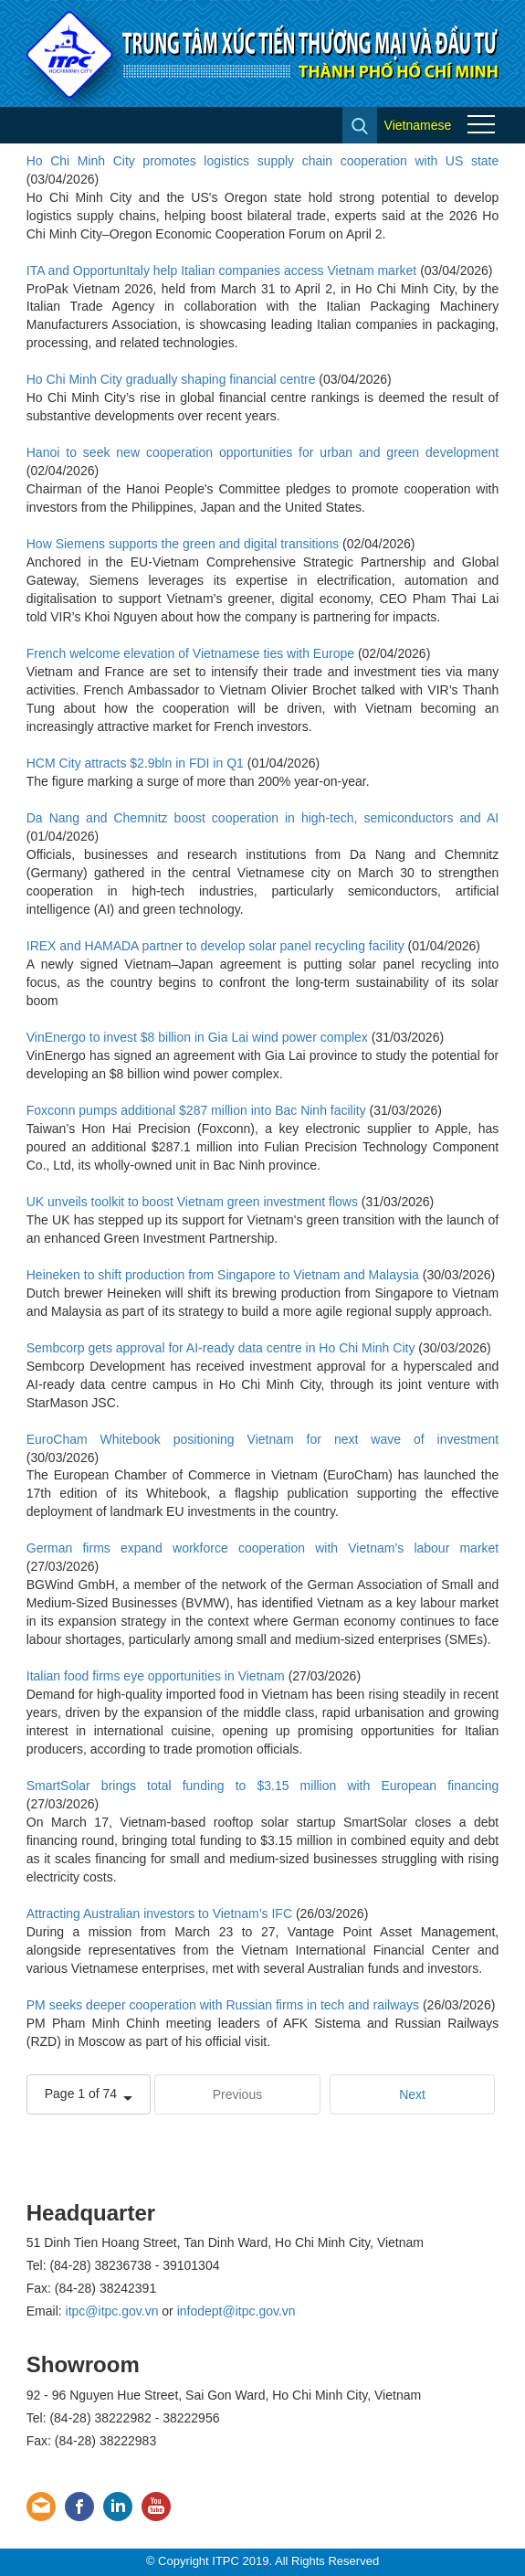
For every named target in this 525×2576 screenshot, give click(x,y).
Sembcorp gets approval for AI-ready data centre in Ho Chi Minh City (220, 1348)
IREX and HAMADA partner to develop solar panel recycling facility (215, 945)
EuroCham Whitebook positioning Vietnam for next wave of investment (262, 1439)
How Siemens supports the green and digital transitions (182, 543)
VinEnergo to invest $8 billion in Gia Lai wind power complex (197, 1037)
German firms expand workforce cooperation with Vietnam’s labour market (262, 1548)
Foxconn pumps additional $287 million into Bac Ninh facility (196, 1110)
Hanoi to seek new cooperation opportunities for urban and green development (262, 452)
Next (412, 2094)
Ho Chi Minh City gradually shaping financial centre (171, 379)
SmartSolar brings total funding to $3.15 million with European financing (262, 1785)
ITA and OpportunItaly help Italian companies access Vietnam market (221, 270)
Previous (237, 2094)
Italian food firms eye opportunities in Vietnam (155, 1676)
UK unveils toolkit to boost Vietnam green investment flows (192, 1201)
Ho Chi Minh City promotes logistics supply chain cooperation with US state (262, 161)
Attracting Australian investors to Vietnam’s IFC (159, 1913)
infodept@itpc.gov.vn (236, 2311)
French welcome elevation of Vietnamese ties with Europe (190, 653)
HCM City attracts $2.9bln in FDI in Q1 (135, 763)
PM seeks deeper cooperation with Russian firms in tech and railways (222, 2005)
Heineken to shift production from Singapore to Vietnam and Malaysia (222, 1274)
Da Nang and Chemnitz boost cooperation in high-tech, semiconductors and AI (262, 818)
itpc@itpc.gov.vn (112, 2311)
